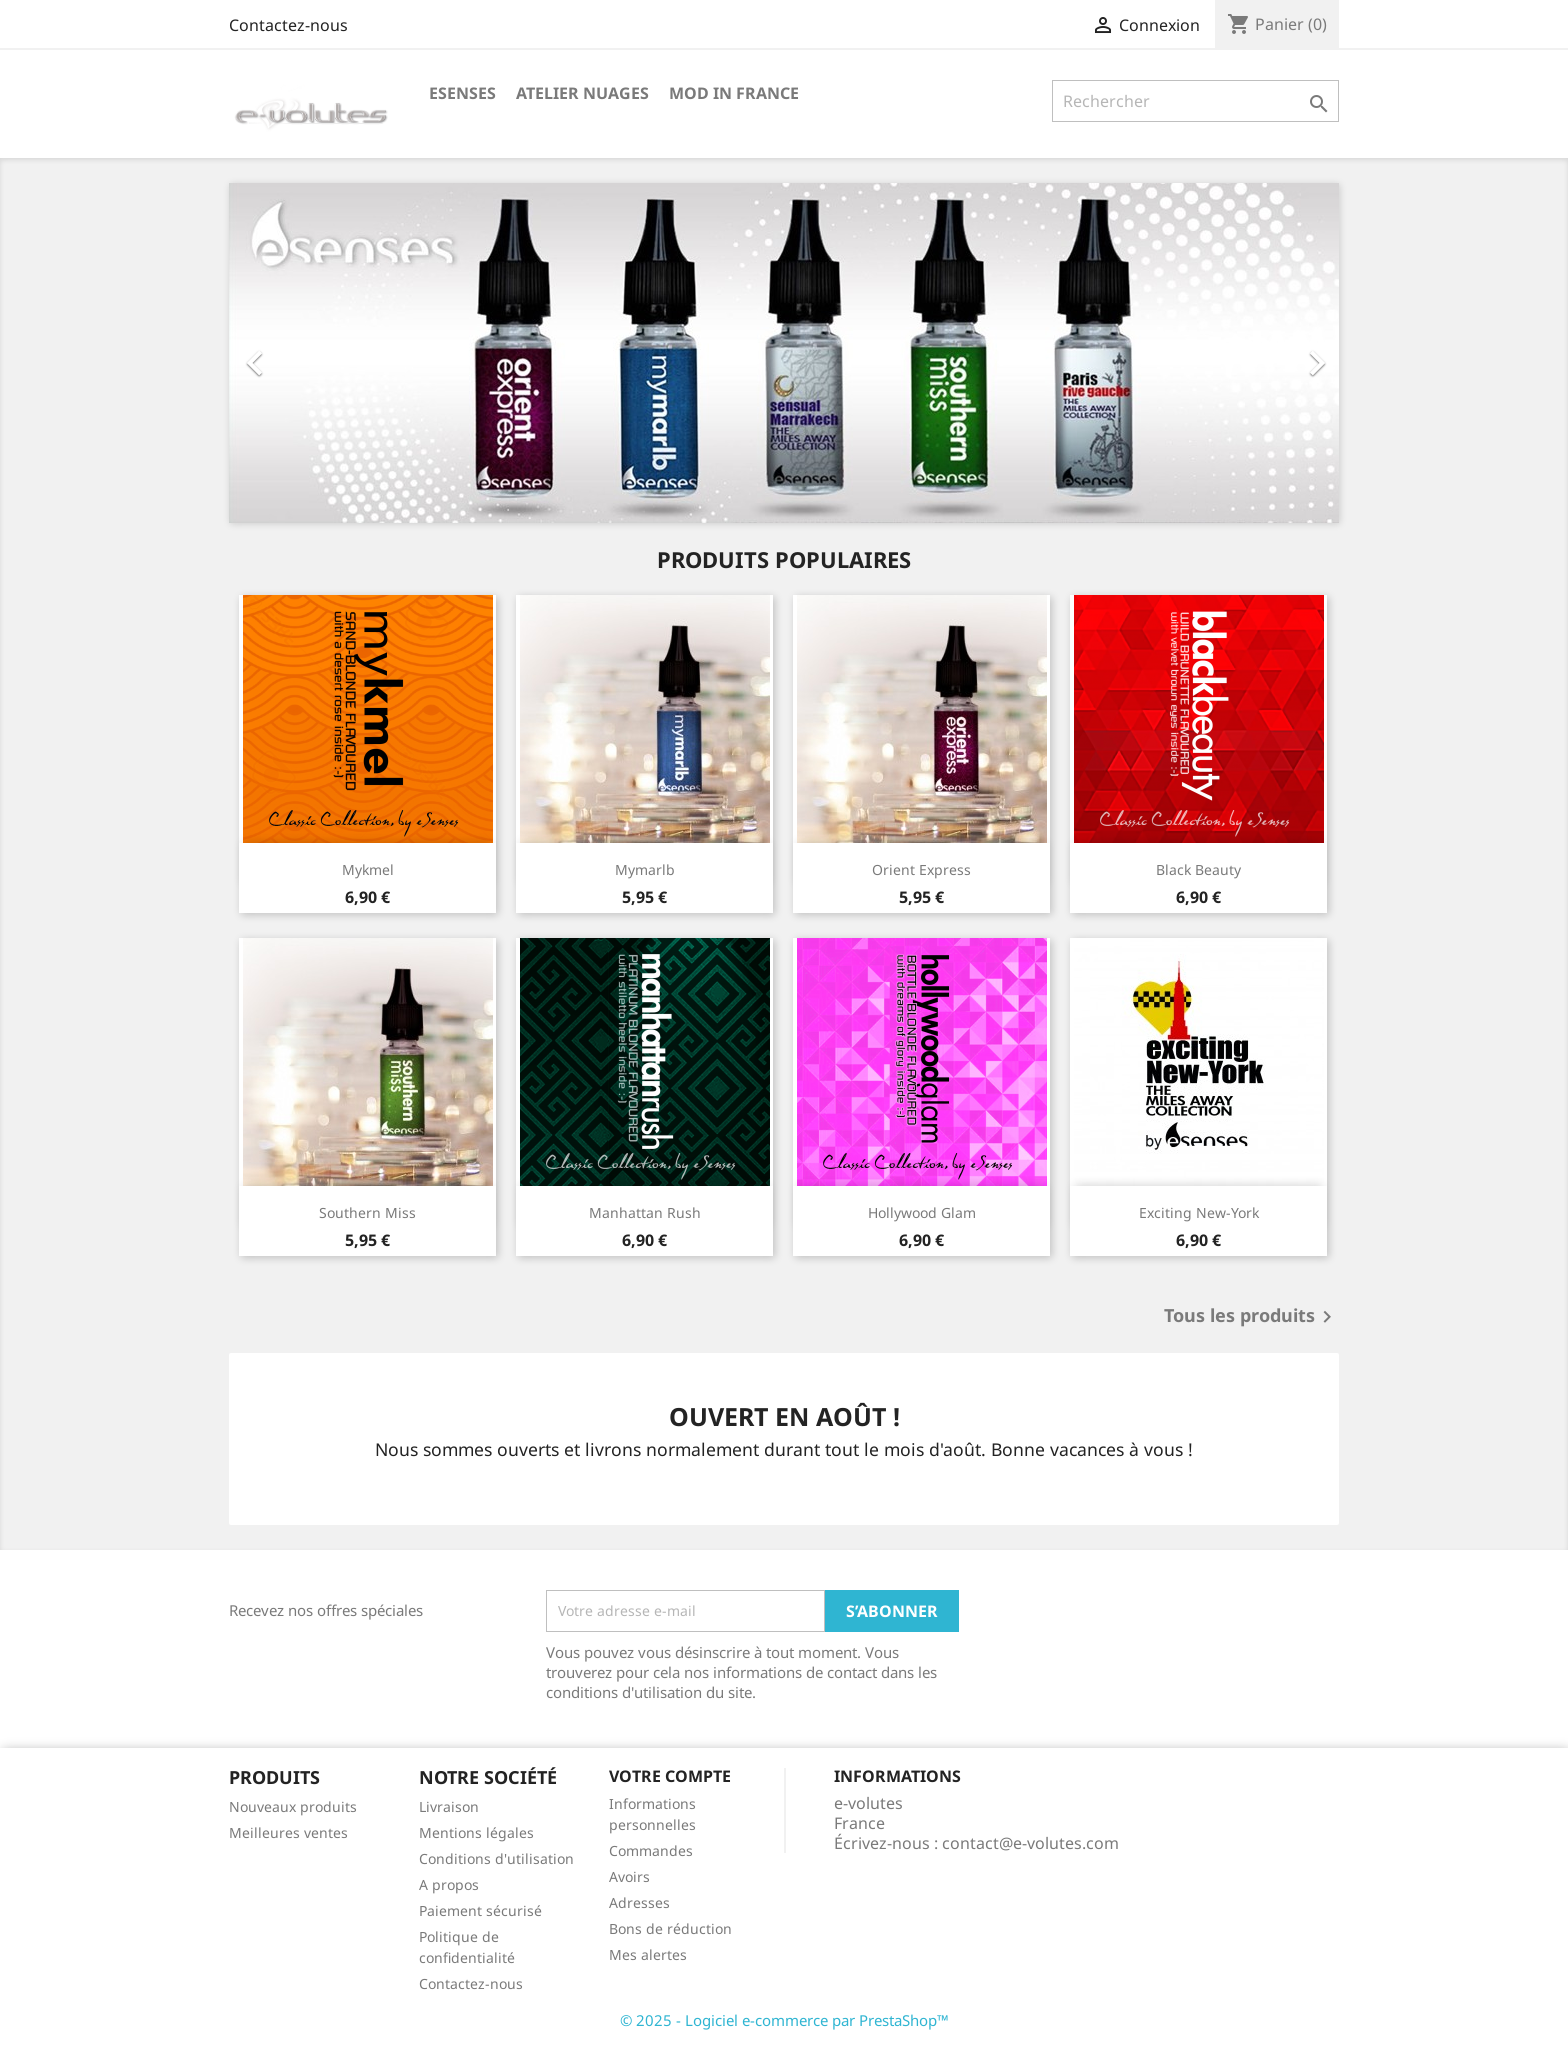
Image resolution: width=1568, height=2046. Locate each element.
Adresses (639, 1902)
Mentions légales (476, 1832)
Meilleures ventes (288, 1832)
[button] (312, 353)
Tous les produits (1251, 1317)
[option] (784, 353)
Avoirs (629, 1876)
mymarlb (645, 869)
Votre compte (670, 1776)
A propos (449, 1884)
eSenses (462, 93)
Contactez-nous (288, 25)
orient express (921, 869)
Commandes (651, 1850)
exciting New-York (1199, 1212)
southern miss (367, 1212)
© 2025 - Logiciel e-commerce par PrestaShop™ (784, 2020)
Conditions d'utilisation (496, 1858)
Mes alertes (648, 1954)
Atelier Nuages (582, 93)
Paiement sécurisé (480, 1910)
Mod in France (734, 93)
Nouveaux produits (293, 1806)
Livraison (449, 1806)
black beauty (1198, 869)
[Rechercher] (1195, 101)
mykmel (368, 869)
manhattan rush (645, 1212)
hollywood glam (922, 1212)
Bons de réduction (670, 1928)
